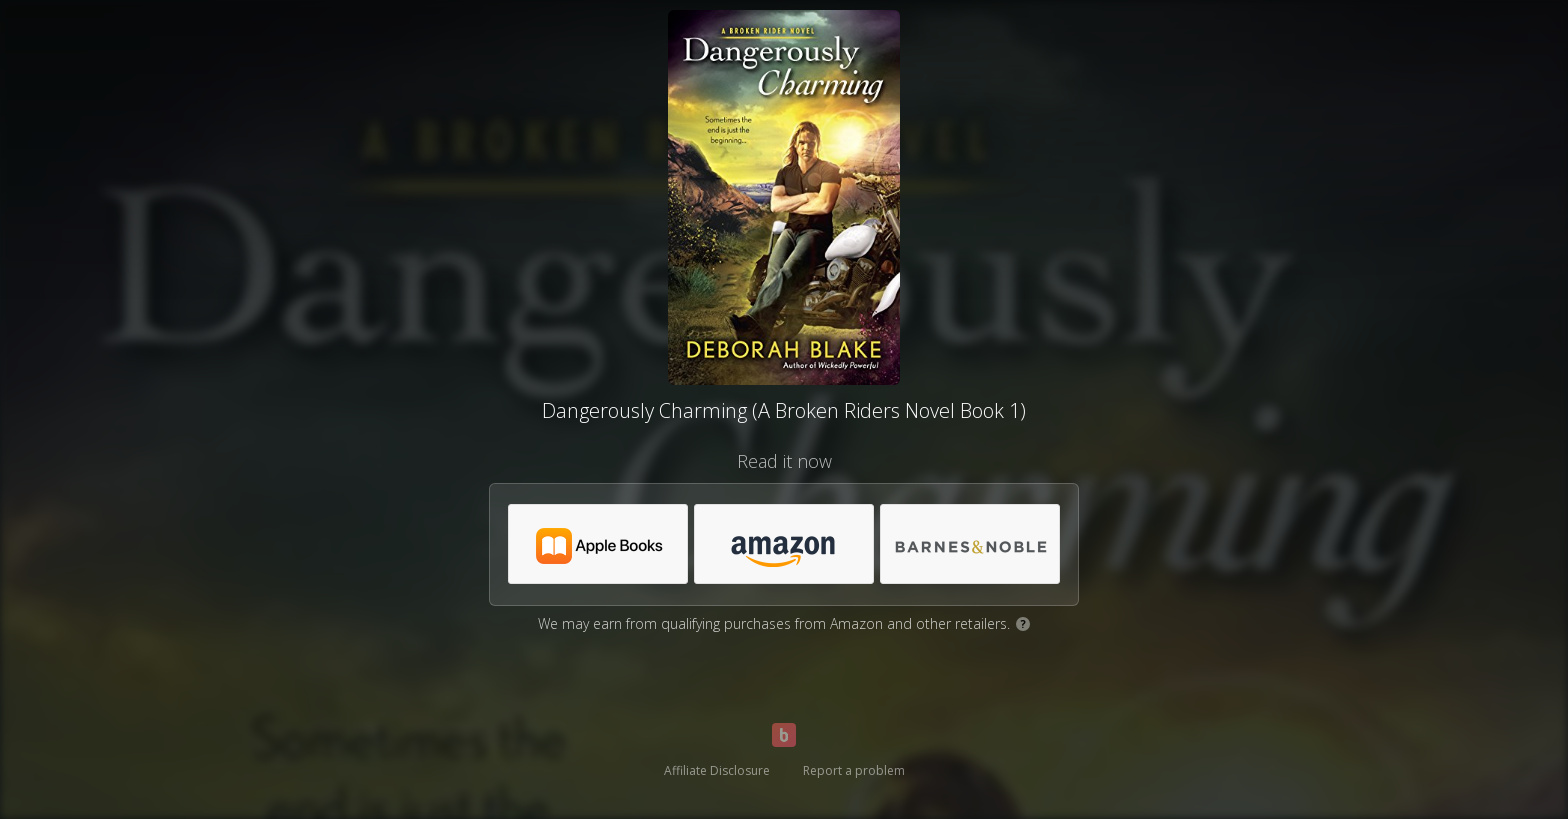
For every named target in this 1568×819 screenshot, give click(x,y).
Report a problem (854, 770)
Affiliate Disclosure (717, 770)
